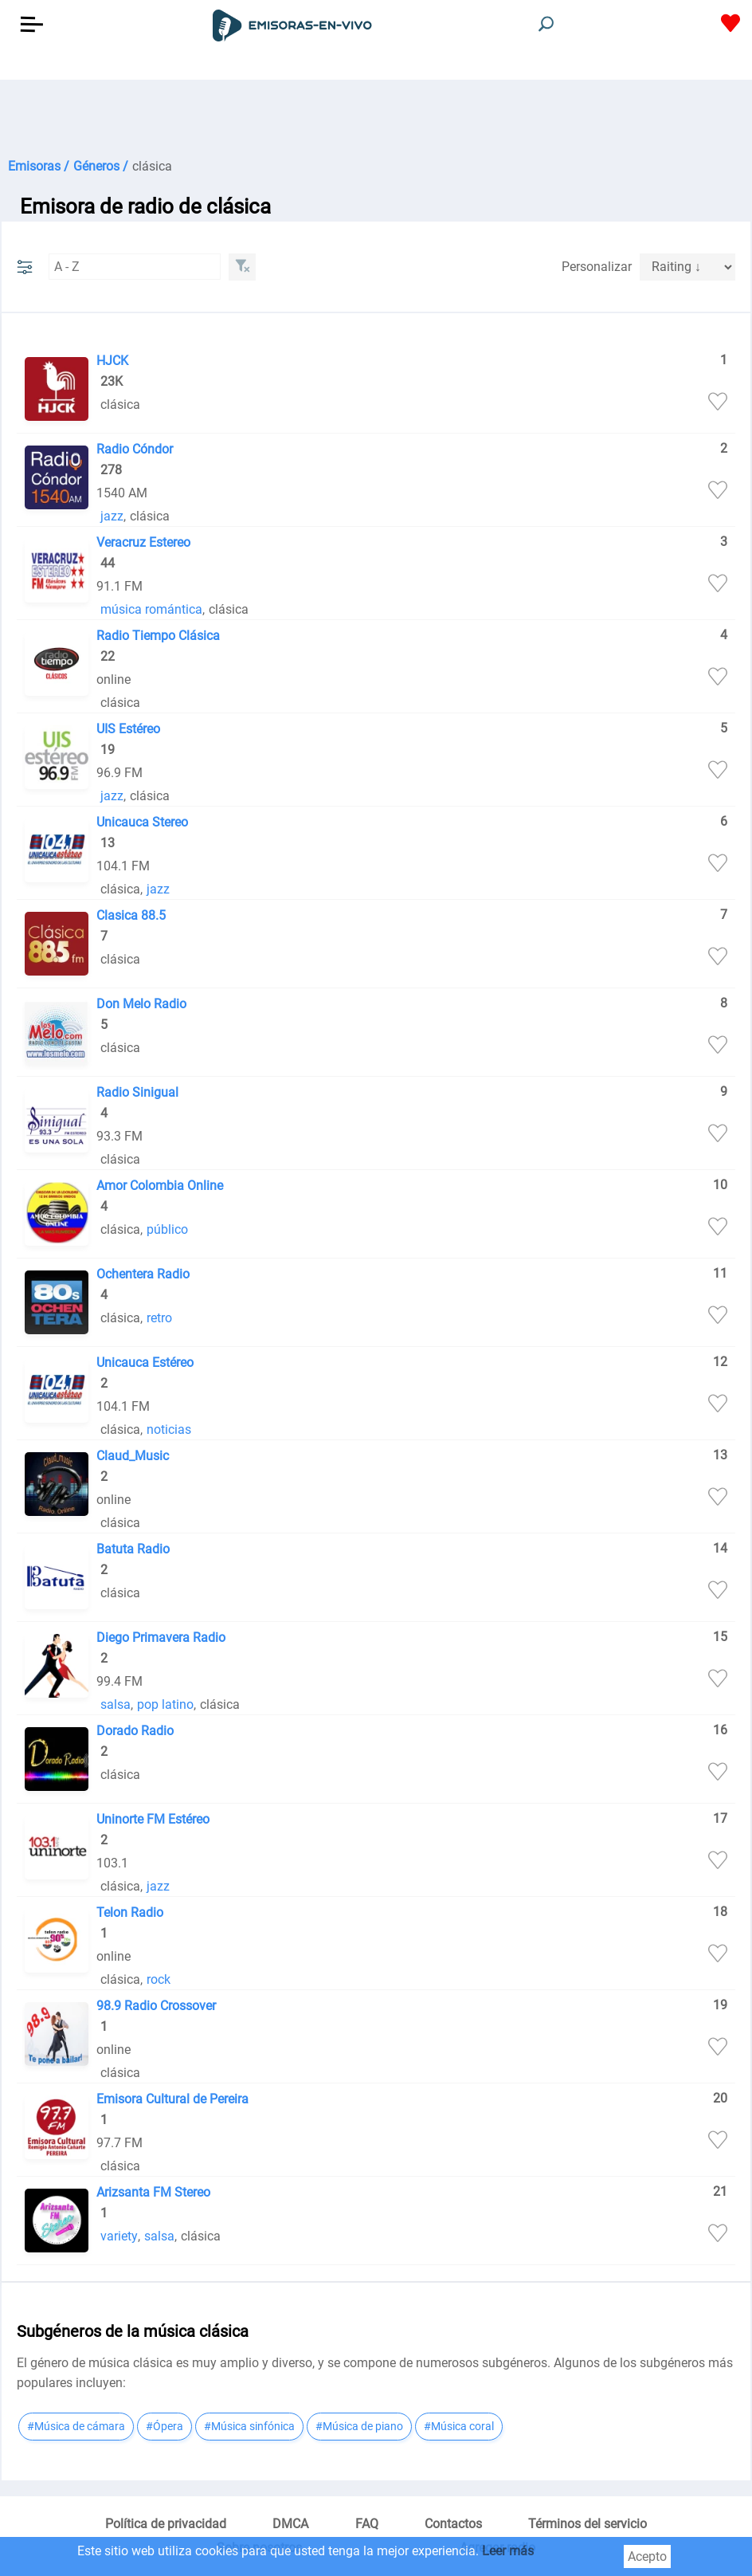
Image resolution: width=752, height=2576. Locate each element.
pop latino (165, 1704)
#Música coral (459, 2426)
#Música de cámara (76, 2426)
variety (119, 2236)
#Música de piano (359, 2426)
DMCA (290, 2523)
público (167, 1229)
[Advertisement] (376, 119)
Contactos (453, 2523)
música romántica (151, 609)
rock (158, 1979)
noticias (169, 1429)
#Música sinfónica (249, 2426)
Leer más (508, 2550)
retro (159, 1317)
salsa (115, 1704)
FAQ (366, 2523)
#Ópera (164, 2426)
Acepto (647, 2556)
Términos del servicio (587, 2523)
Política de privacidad (165, 2523)
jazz (111, 516)
